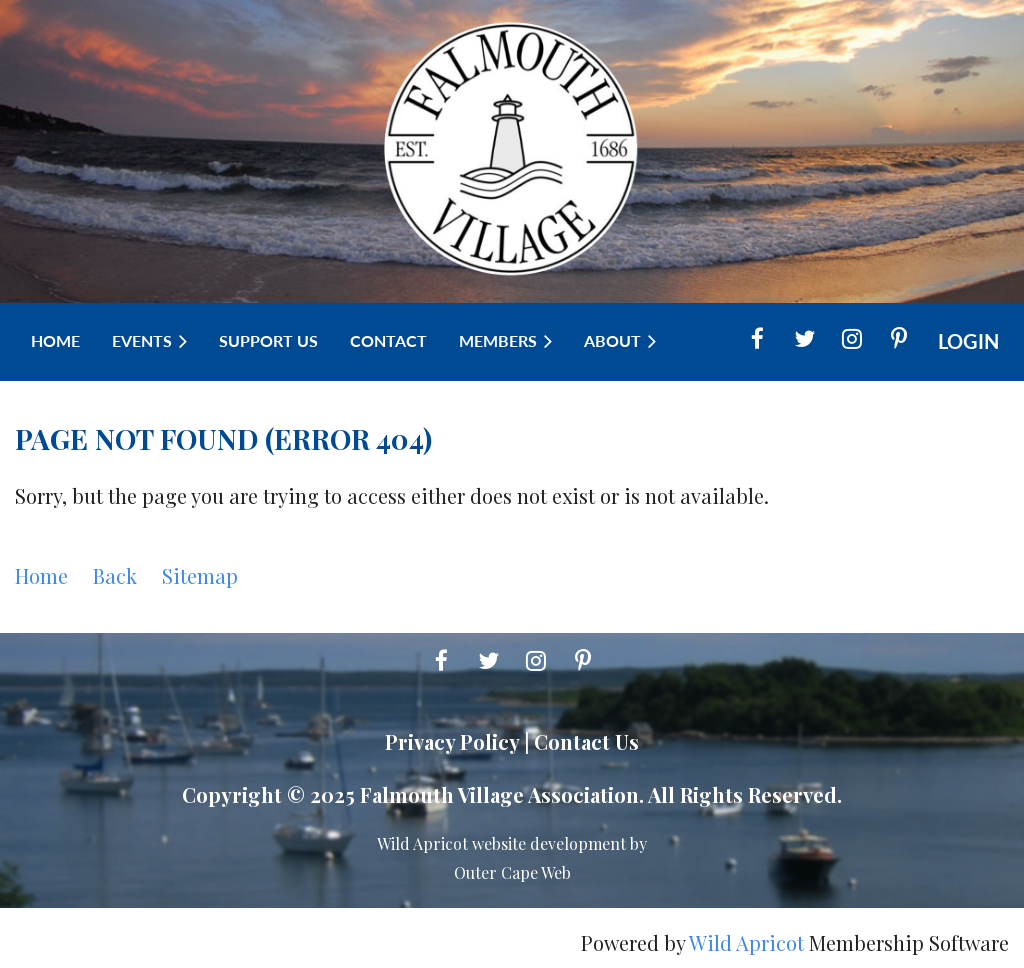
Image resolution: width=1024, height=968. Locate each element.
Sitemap (200, 575)
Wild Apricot (746, 942)
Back (115, 575)
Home (41, 575)
